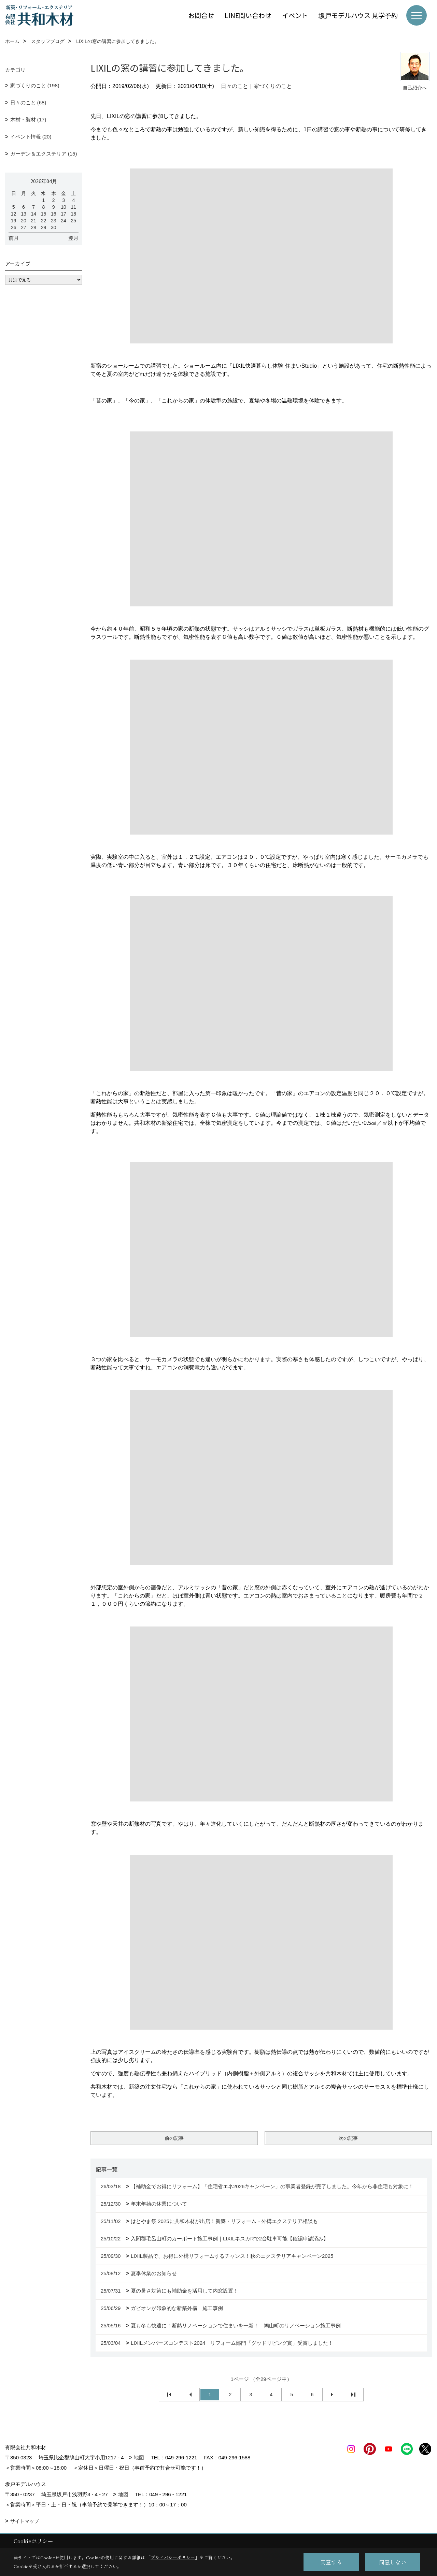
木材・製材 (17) (28, 119)
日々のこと (234, 86)
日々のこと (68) (28, 102)
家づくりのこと (273, 86)
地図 (139, 2457)
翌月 (73, 238)
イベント (295, 15)
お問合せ (201, 15)
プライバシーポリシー (173, 2557)
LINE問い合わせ (248, 15)
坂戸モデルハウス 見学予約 (358, 15)
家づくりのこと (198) (34, 85)
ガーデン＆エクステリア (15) (43, 154)
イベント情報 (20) (31, 136)
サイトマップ (24, 2521)
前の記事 (174, 2138)
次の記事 (348, 2138)
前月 (14, 238)
